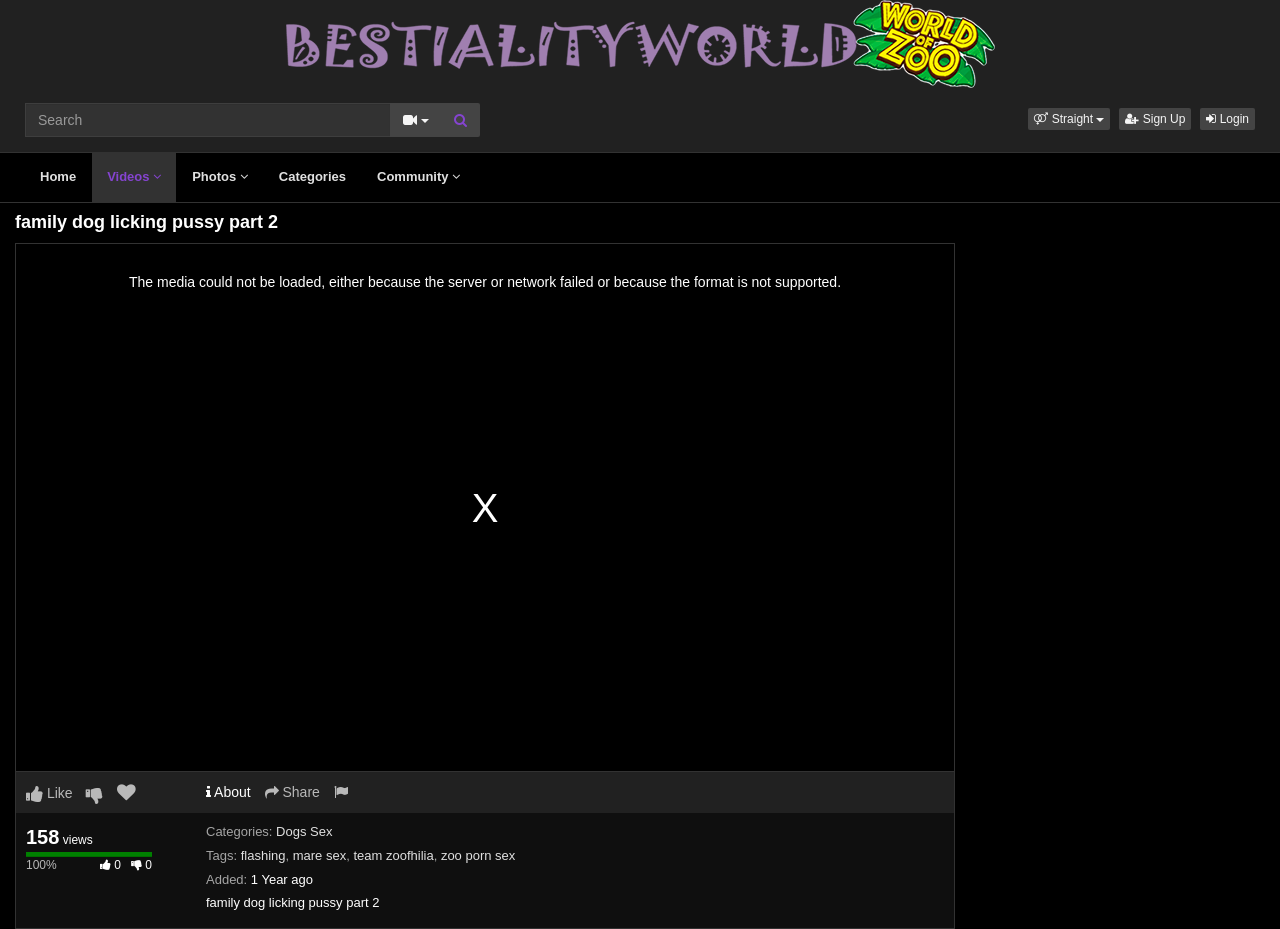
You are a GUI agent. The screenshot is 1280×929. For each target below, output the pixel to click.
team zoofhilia (393, 855)
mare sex (319, 855)
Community (418, 176)
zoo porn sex (478, 855)
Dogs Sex (304, 831)
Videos (134, 176)
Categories (312, 176)
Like (49, 793)
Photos (220, 176)
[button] (1069, 119)
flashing (263, 855)
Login (1227, 119)
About (228, 792)
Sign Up (1155, 119)
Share (292, 792)
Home (58, 176)
